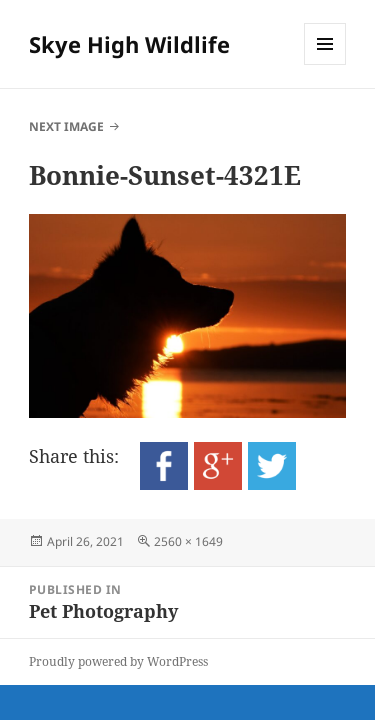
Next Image (66, 126)
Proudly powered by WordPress (118, 661)
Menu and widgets (325, 64)
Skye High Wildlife (129, 44)
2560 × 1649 (188, 541)
